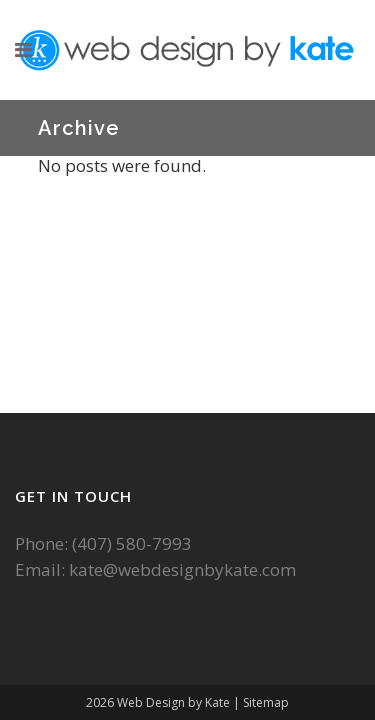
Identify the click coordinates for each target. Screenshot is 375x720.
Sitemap (266, 702)
